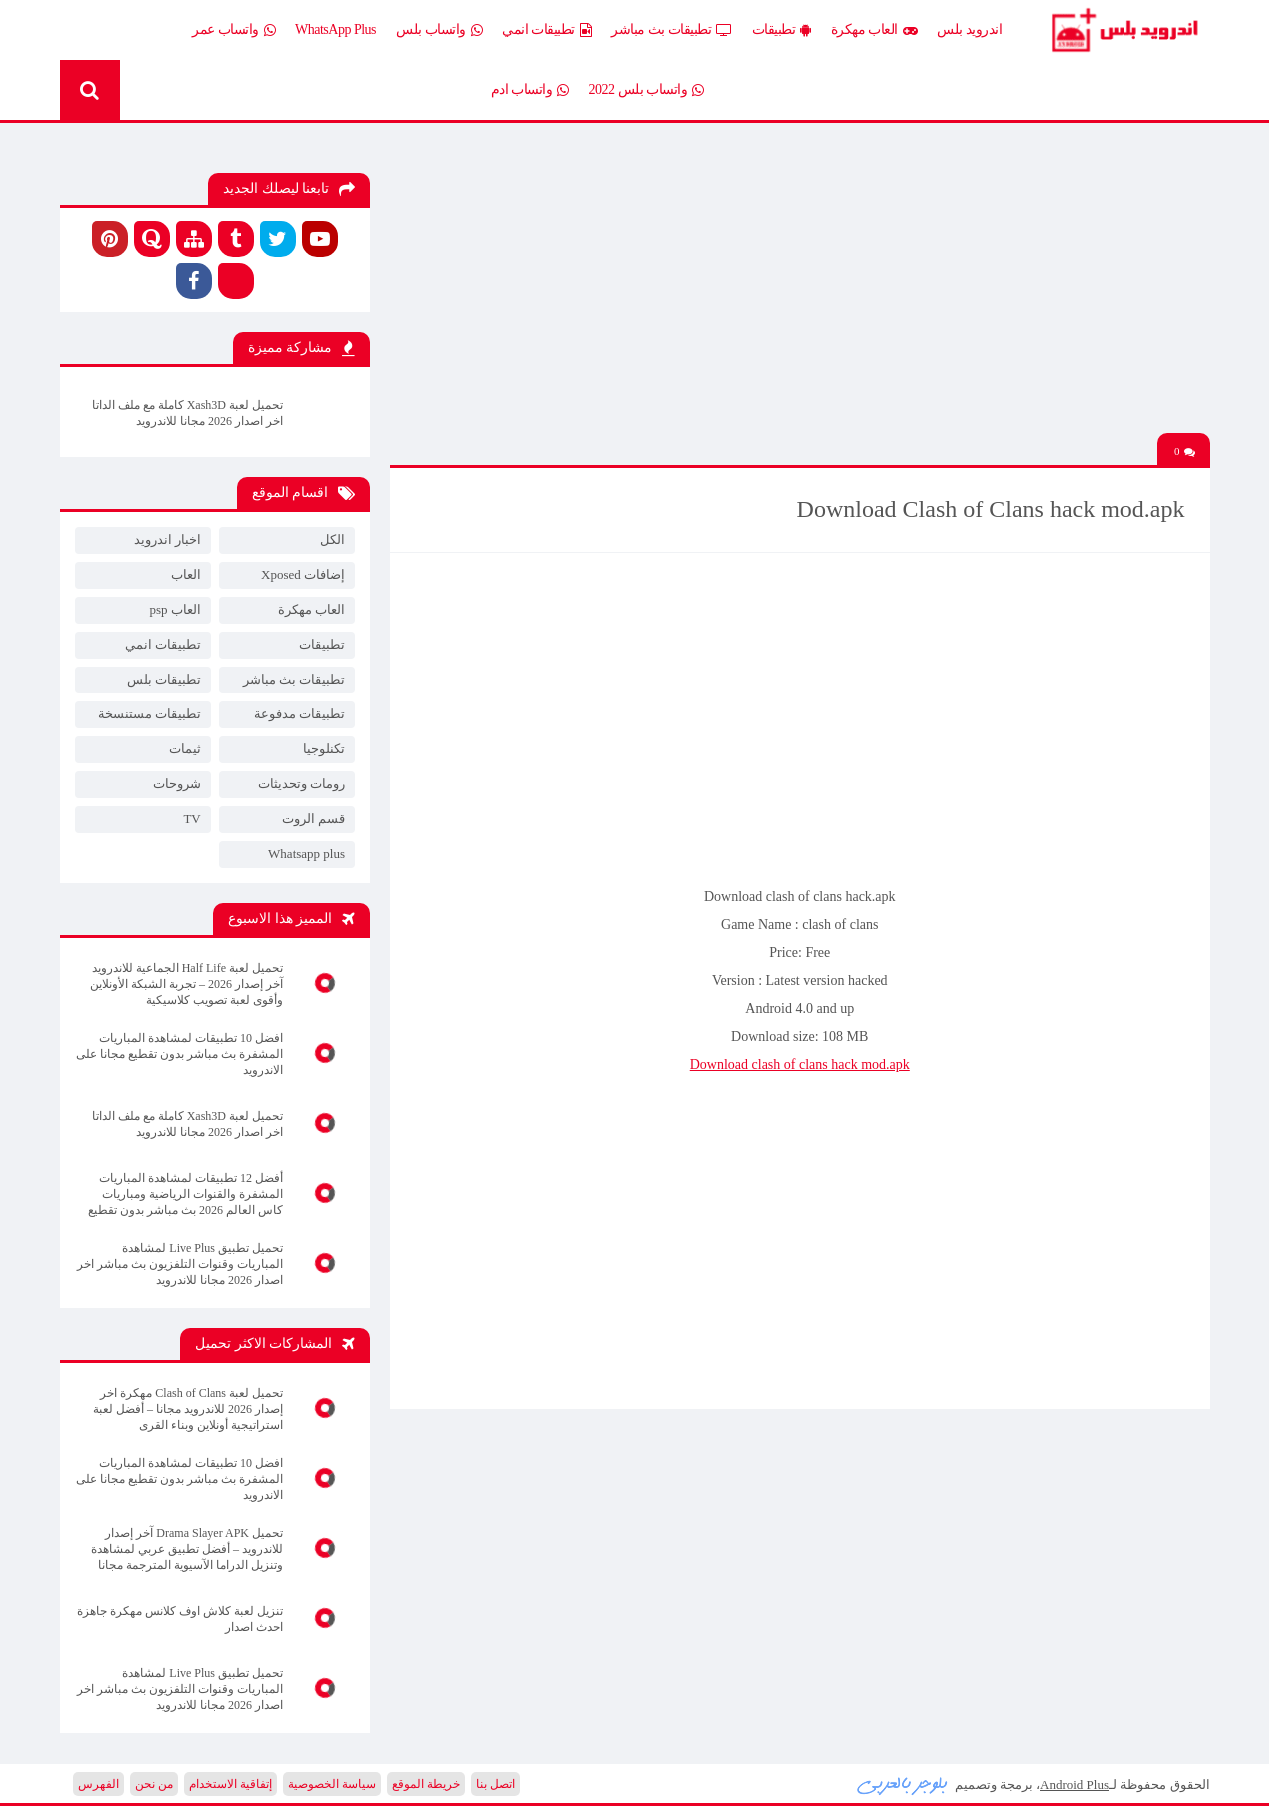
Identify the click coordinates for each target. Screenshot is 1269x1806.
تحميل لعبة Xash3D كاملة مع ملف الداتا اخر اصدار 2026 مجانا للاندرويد (187, 413)
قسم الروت (313, 818)
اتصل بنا (495, 1784)
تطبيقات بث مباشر (671, 30)
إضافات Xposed (303, 574)
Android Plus (1123, 30)
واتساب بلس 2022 (646, 90)
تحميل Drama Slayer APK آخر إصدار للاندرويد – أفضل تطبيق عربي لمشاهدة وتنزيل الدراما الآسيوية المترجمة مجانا (187, 1549)
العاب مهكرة (874, 30)
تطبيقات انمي (546, 30)
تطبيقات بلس (164, 679)
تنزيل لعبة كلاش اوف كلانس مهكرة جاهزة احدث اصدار (180, 1619)
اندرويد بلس (969, 29)
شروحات (177, 783)
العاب (186, 574)
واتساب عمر (233, 30)
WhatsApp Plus (335, 29)
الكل (332, 539)
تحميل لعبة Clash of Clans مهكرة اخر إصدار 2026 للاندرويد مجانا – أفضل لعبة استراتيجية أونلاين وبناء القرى (188, 1409)
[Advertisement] (800, 293)
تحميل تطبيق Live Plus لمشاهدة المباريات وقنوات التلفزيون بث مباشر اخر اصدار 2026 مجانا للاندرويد (180, 1264)
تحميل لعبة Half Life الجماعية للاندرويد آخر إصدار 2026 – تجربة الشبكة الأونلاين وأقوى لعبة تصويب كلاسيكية (186, 984)
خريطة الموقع (426, 1784)
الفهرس (98, 1784)
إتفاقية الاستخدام (230, 1784)
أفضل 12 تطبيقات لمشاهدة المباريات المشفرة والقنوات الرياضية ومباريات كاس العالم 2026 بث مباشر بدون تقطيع (185, 1194)
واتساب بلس (439, 30)
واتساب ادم (530, 90)
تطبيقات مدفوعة (299, 713)
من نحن (154, 1784)
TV (191, 818)
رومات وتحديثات (301, 783)
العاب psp (174, 609)
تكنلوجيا (324, 748)
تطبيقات (781, 30)
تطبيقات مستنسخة (149, 713)
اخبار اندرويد (167, 539)
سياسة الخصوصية (332, 1784)
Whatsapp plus (306, 853)
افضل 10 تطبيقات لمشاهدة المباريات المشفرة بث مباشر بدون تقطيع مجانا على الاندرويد (179, 1054)
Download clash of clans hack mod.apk (800, 1064)
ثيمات (185, 748)
